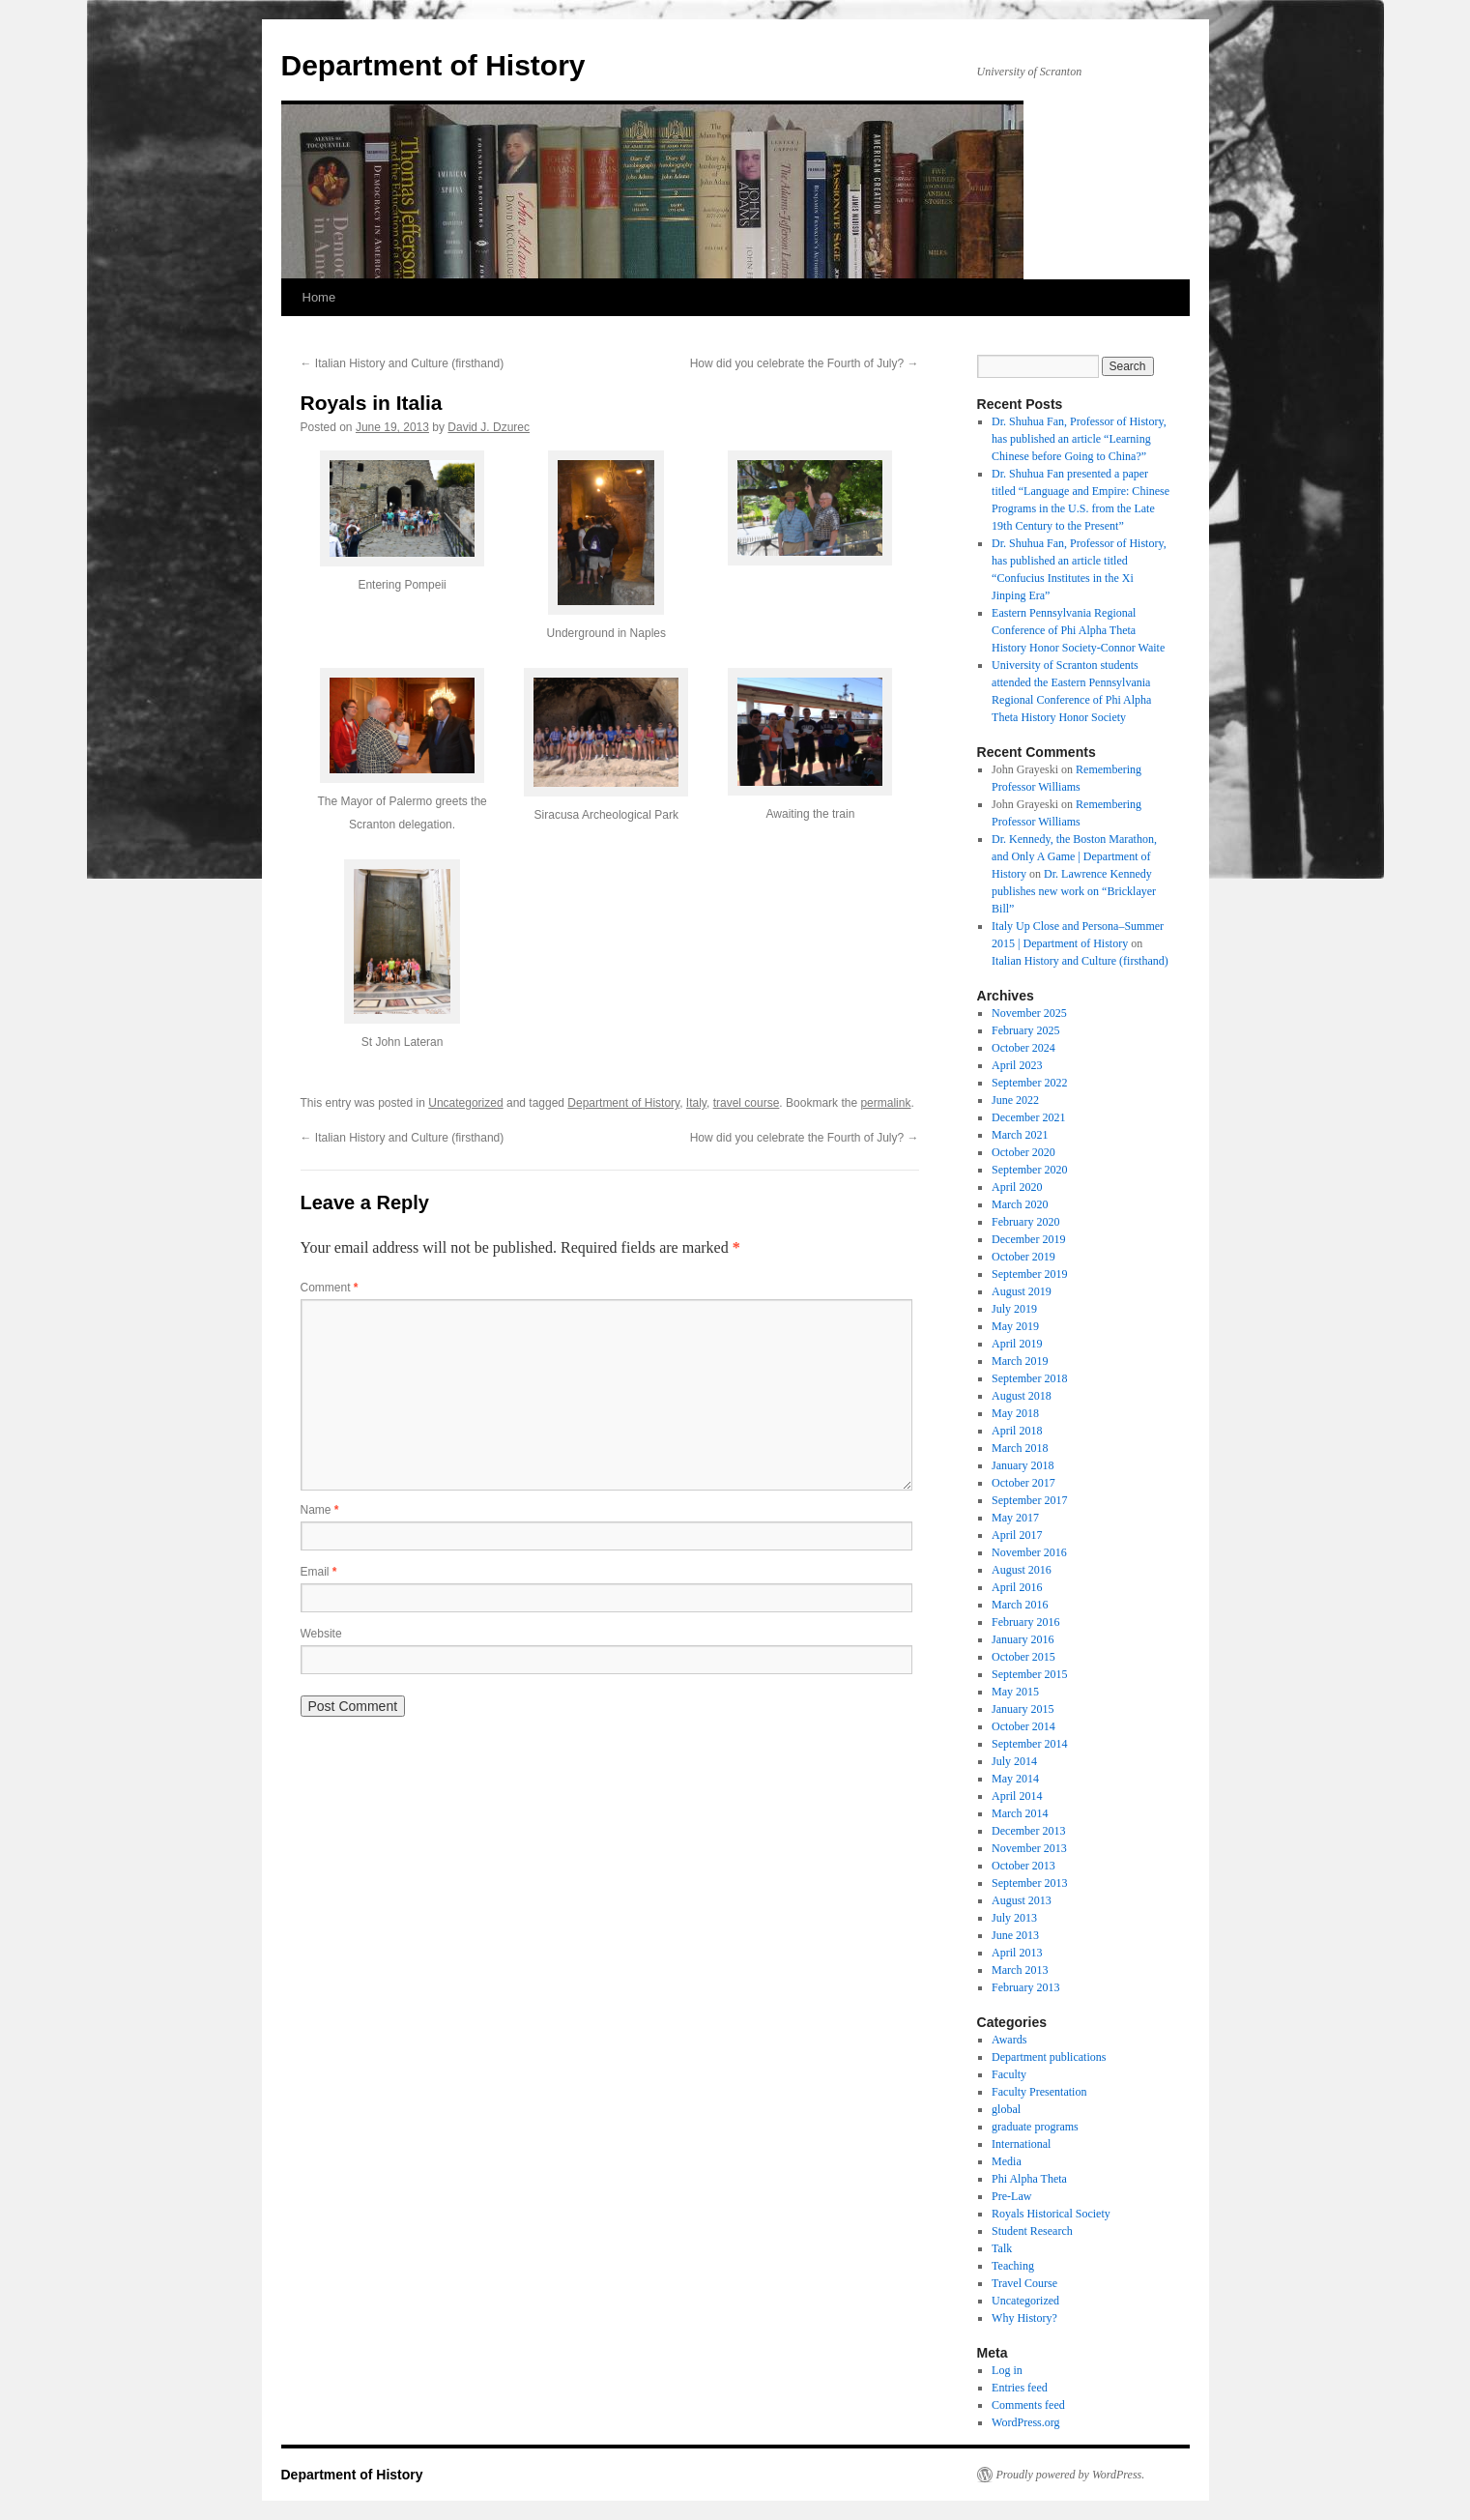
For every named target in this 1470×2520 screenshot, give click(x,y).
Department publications (1049, 2057)
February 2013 (1025, 1987)
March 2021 (1020, 1135)
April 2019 (1017, 1343)
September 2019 (1029, 1274)
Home (319, 297)
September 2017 (1029, 1500)
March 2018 (1020, 1448)
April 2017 (1017, 1535)
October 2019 (1023, 1256)
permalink (885, 1103)
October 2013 (1023, 1865)
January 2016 (1022, 1639)
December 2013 (1028, 1831)
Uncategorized (465, 1103)
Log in (1007, 2370)
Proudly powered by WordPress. (1070, 2474)
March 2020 (1020, 1204)
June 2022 (1015, 1100)
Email (319, 1572)
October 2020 (1023, 1152)
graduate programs (1035, 2126)
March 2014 (1020, 1813)
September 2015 (1029, 1674)
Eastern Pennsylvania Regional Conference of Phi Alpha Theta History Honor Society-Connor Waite (1078, 630)
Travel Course (1024, 2283)
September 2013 (1029, 1883)
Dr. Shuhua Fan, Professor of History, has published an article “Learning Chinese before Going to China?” (1079, 439)
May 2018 (1015, 1413)
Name (320, 1510)
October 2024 (1023, 1048)
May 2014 (1015, 1778)
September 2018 (1029, 1378)
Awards (1009, 2039)
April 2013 (1017, 1952)
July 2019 (1014, 1309)
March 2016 (1020, 1604)
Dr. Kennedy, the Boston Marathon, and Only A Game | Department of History (1074, 856)
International (1021, 2144)
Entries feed (1020, 2387)
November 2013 (1029, 1848)
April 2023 (1017, 1065)
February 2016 (1025, 1622)
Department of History (433, 65)
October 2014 (1023, 1726)
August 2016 (1022, 1570)
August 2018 (1022, 1396)
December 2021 (1028, 1117)
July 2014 (1014, 1761)
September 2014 (1029, 1744)
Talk (1002, 2248)
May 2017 (1015, 1517)
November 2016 (1029, 1552)
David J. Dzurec (488, 427)
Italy (696, 1103)
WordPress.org (1025, 2422)
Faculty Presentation (1039, 2092)
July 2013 (1014, 1918)
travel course (746, 1103)
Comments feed (1028, 2405)
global (1006, 2109)
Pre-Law (1011, 2196)
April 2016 (1017, 1587)
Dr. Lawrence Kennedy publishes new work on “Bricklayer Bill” (1074, 891)
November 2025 (1029, 1013)
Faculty (1009, 2074)
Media (1007, 2161)
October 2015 (1023, 1657)
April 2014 (1017, 1796)
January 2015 (1022, 1709)
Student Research (1032, 2231)
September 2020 (1029, 1169)
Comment (330, 1287)
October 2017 (1023, 1483)
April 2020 (1017, 1187)
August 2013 (1022, 1900)
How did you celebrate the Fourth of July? (804, 363)
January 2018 (1022, 1465)
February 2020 (1025, 1222)
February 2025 (1025, 1030)
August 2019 (1022, 1291)
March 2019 (1020, 1361)
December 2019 (1028, 1239)
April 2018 (1017, 1430)
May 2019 (1015, 1326)
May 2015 (1015, 1691)
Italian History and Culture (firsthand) (402, 363)
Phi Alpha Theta (1029, 2179)
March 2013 (1020, 1970)
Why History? (1024, 2318)
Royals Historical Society (1051, 2213)
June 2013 (1015, 1935)
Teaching (1013, 2266)
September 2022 (1029, 1082)
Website (321, 1633)
